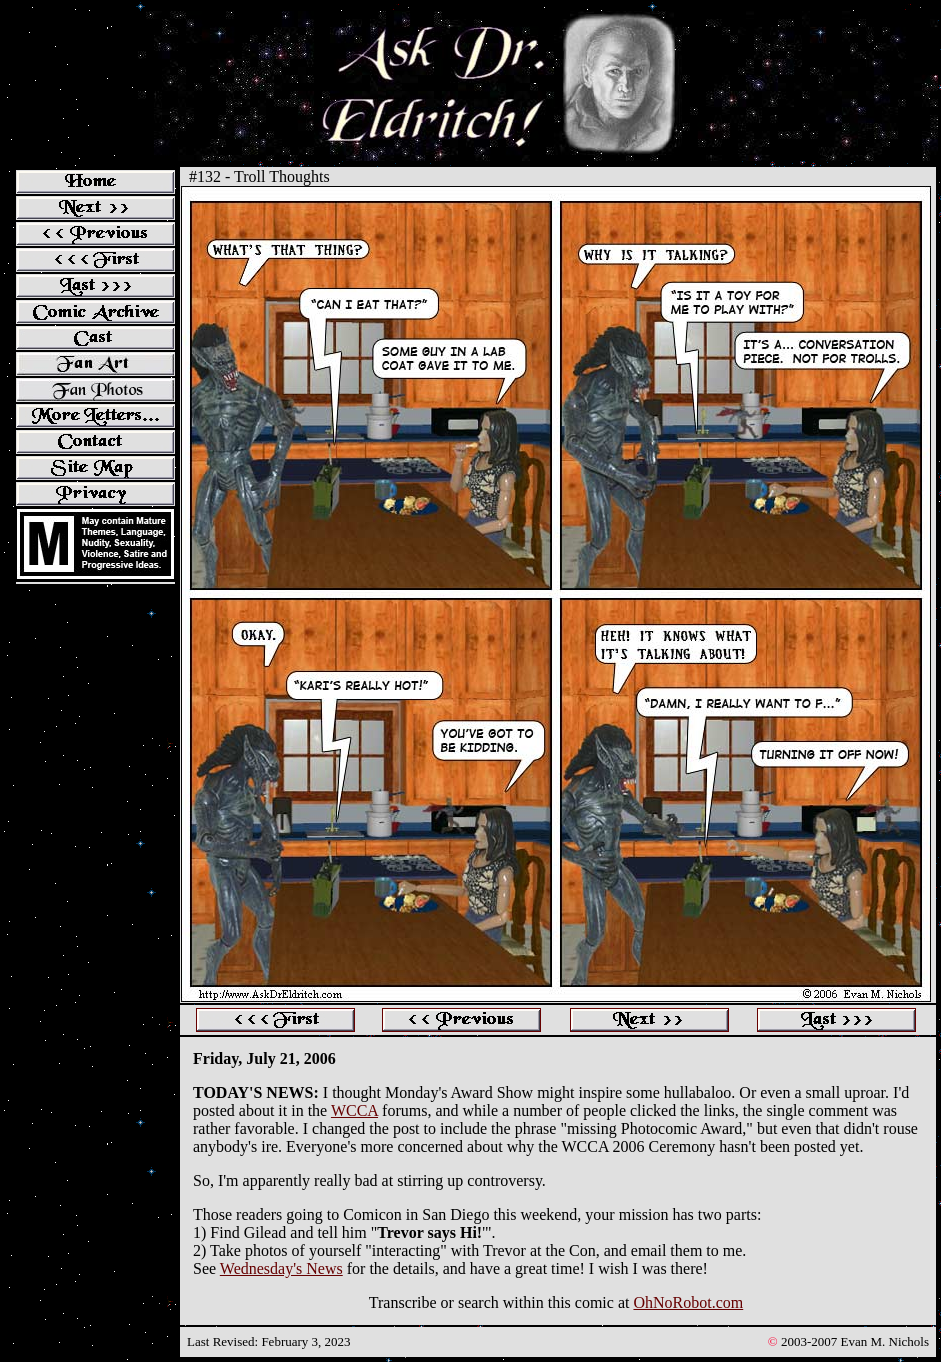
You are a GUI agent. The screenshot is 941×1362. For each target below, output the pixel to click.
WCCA (354, 1110)
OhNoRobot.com (688, 1302)
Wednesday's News (281, 1268)
